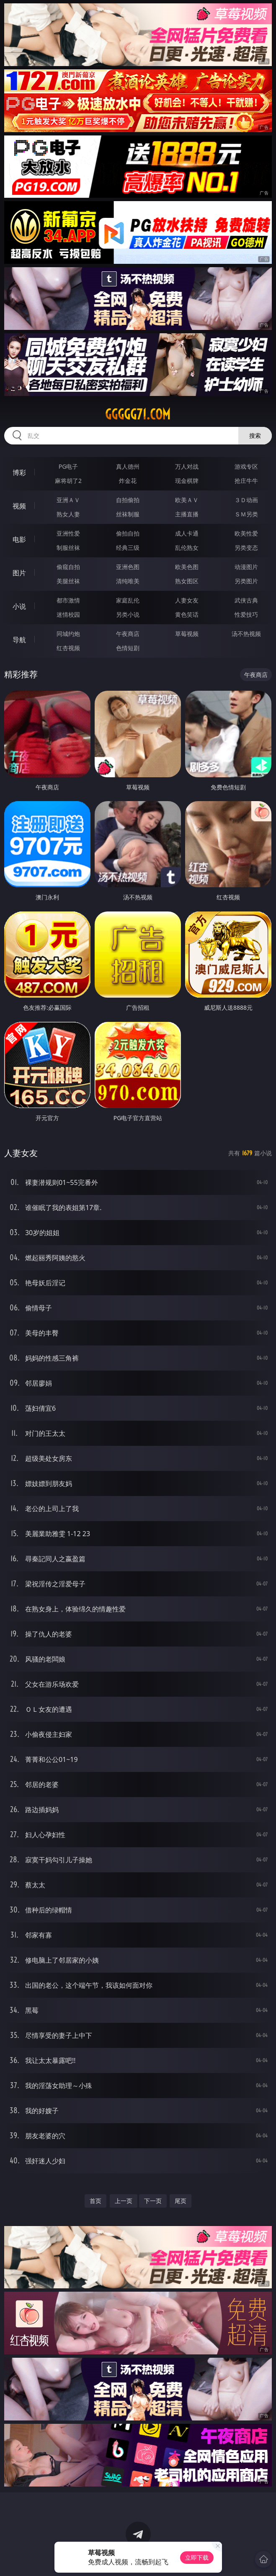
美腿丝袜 (68, 581)
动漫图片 (246, 567)
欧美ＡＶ (187, 500)
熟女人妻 (68, 514)
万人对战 (187, 466)
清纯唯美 (127, 581)
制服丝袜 (68, 547)
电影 (19, 539)
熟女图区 (187, 581)
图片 (19, 572)
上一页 (123, 2201)
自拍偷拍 (127, 500)
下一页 (153, 2201)
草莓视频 (187, 634)
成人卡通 (187, 533)
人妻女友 (187, 600)
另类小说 (127, 614)
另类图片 (246, 581)
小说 (19, 606)
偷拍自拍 (127, 533)
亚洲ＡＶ (68, 500)
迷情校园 (68, 614)
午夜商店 (127, 634)
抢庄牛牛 (246, 481)
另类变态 (246, 547)
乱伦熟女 (187, 547)
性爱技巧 (246, 614)
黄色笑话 (187, 614)
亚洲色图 (127, 567)
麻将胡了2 (68, 481)
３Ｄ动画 (246, 500)
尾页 (180, 2201)
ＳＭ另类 (246, 514)
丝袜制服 (127, 514)
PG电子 (68, 466)
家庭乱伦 (127, 600)
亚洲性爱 (68, 533)
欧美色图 (187, 567)
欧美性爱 (246, 533)
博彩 (19, 472)
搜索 (255, 435)
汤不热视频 (246, 634)
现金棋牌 (187, 481)
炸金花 (128, 481)
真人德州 (127, 466)
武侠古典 (246, 600)
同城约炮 (68, 634)
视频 (19, 506)
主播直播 (187, 514)
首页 (95, 2201)
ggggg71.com (137, 414)
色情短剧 (127, 648)
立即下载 (197, 2557)
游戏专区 (246, 466)
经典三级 (127, 547)
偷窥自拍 (68, 567)
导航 (19, 639)
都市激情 (68, 600)
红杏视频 (68, 648)
